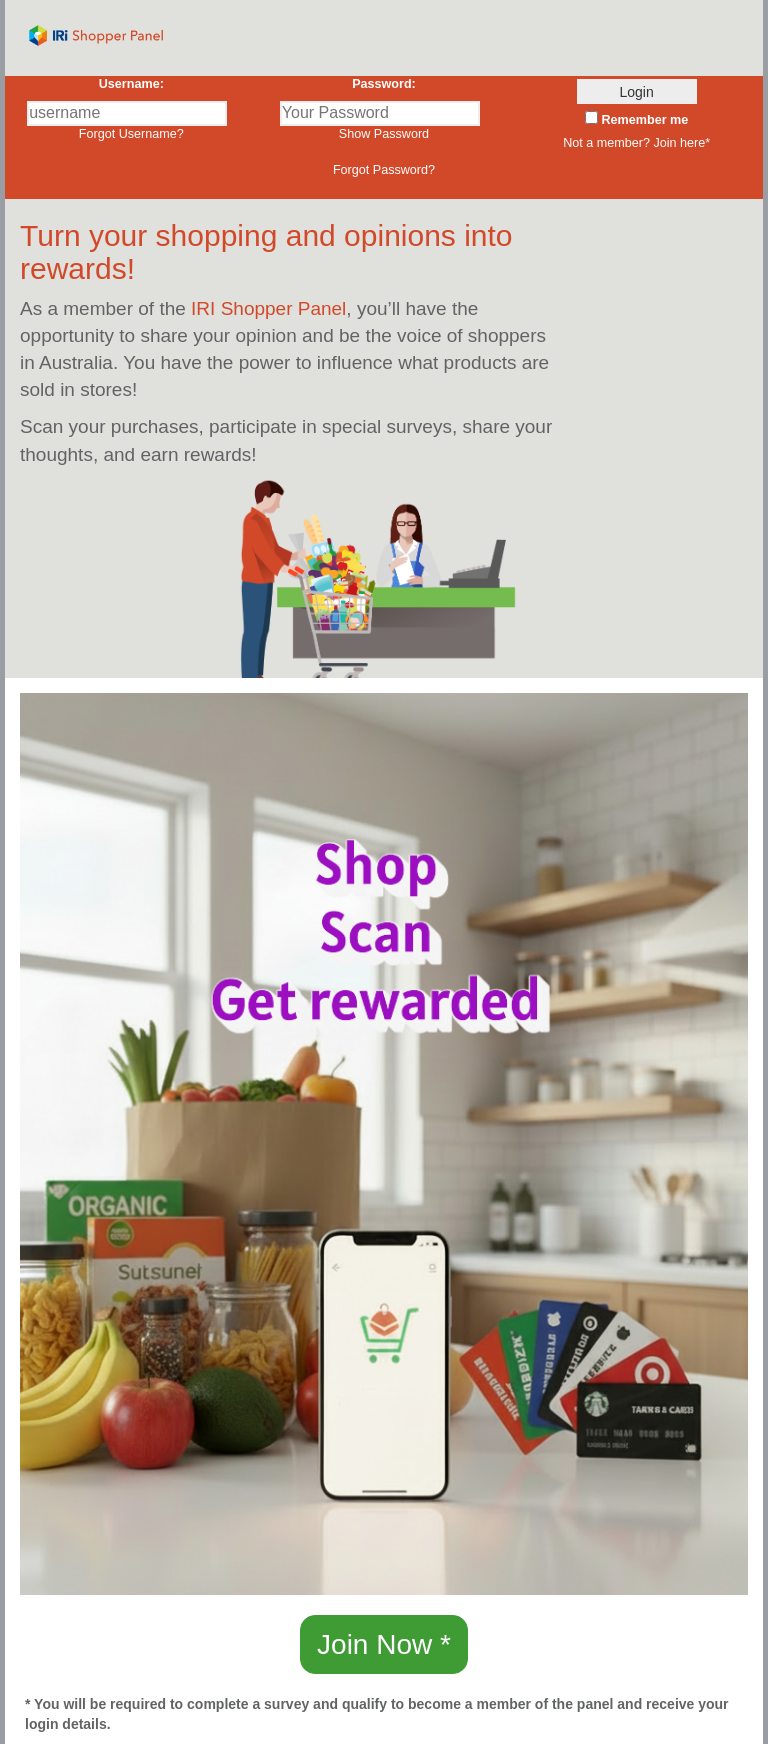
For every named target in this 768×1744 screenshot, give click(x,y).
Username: (131, 84)
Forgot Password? (384, 170)
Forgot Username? (131, 134)
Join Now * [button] (384, 1644)
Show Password (384, 134)
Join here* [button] (681, 143)
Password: (384, 84)
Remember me (643, 120)
